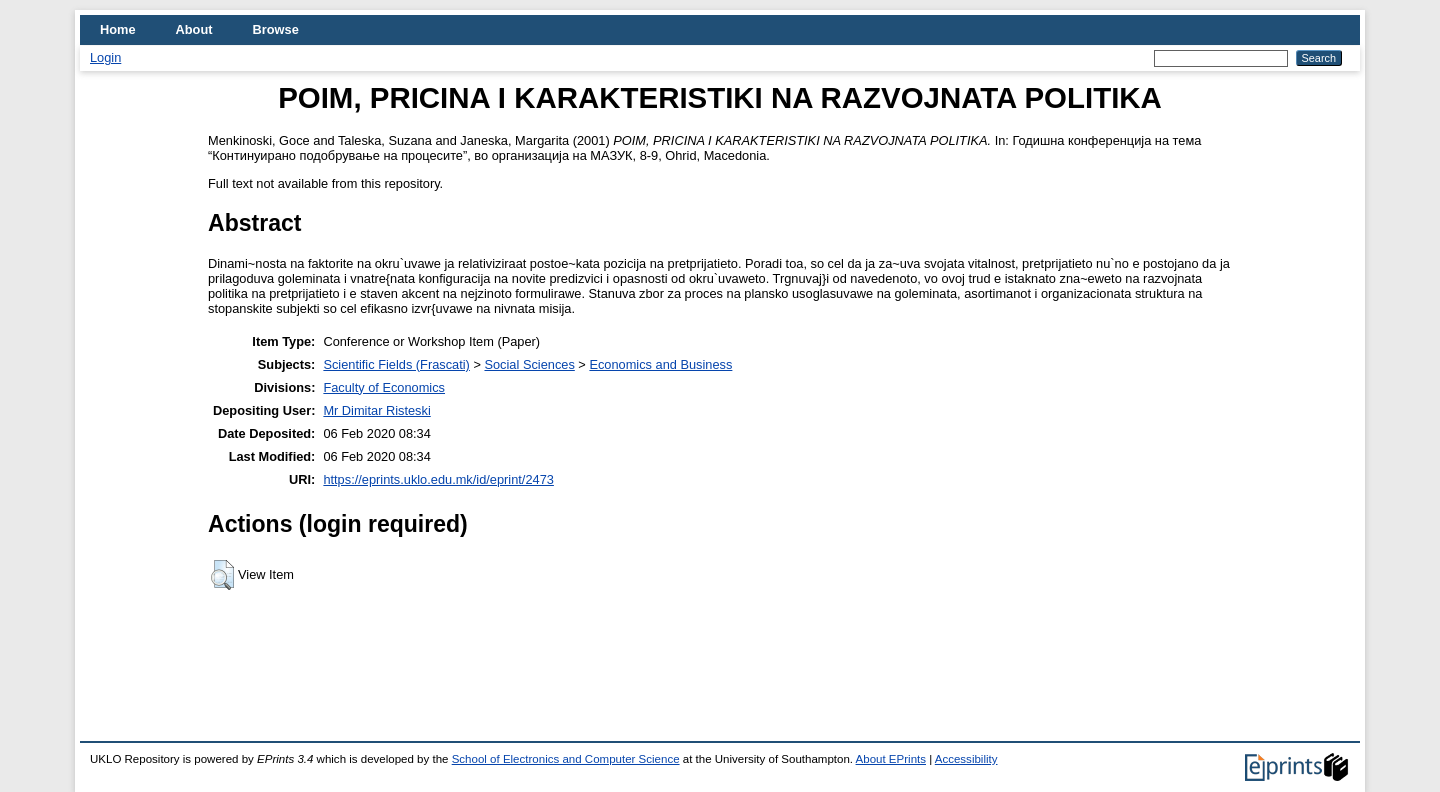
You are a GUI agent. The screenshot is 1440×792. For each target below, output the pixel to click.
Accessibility (966, 759)
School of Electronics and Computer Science (566, 759)
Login (105, 57)
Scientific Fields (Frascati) (396, 364)
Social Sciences (529, 364)
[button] (222, 575)
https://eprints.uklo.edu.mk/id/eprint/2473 (438, 479)
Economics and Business (660, 364)
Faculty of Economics (384, 387)
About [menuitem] (194, 29)
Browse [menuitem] (276, 29)
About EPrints (891, 759)
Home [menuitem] (118, 29)
